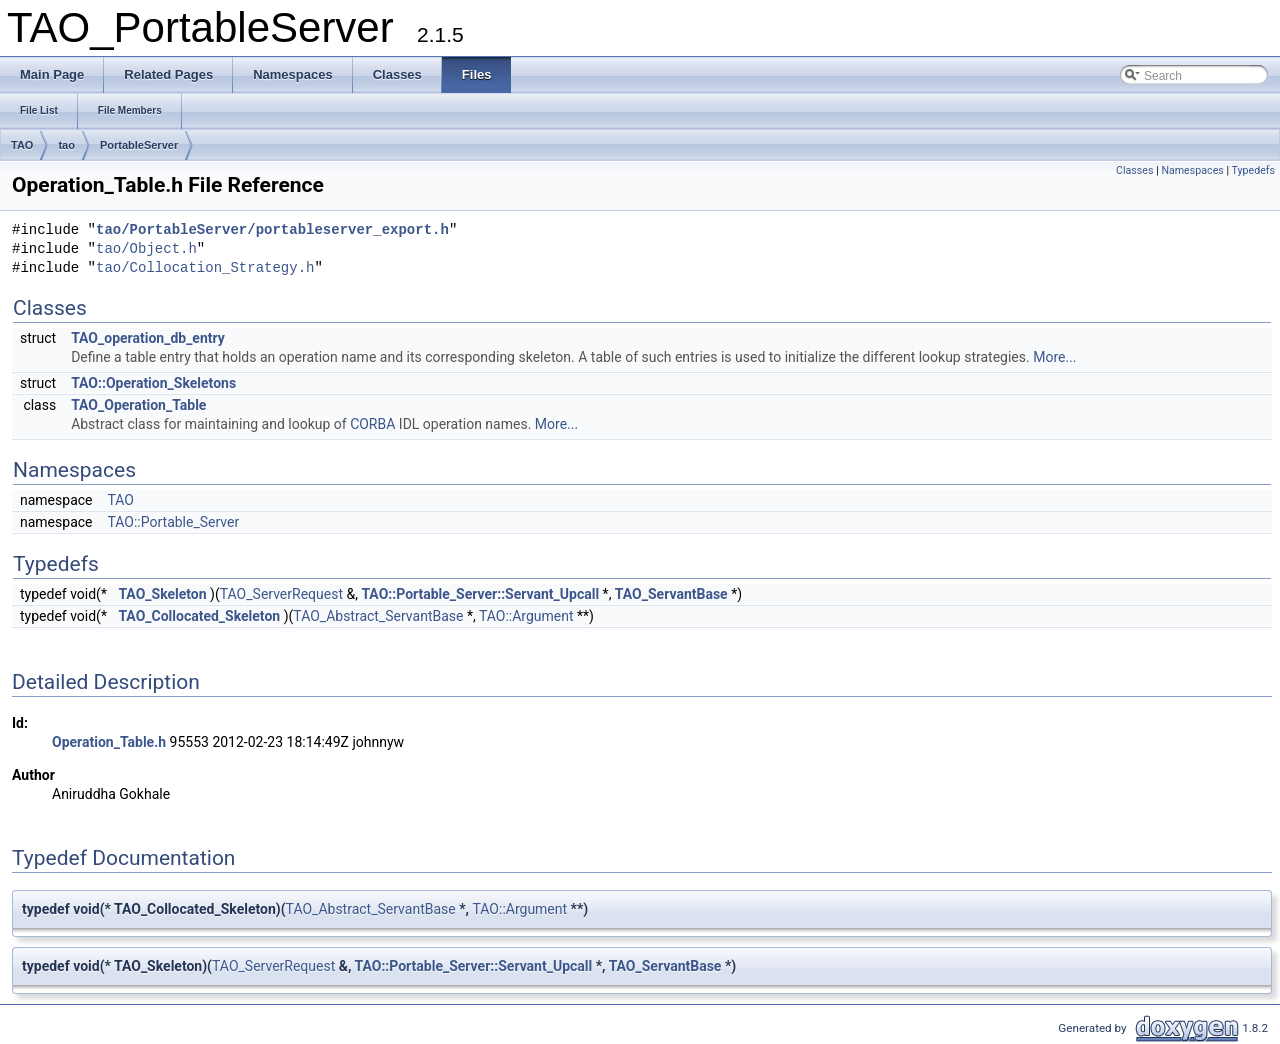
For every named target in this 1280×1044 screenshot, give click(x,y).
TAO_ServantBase (671, 594)
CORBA (372, 424)
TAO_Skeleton (162, 594)
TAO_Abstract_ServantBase (378, 616)
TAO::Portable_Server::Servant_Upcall (480, 594)
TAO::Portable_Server (173, 522)
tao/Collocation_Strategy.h (205, 268)
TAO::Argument (526, 616)
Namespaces (1192, 170)
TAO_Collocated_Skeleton (199, 616)
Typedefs (1253, 170)
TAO (22, 145)
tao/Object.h (146, 249)
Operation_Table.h (109, 742)
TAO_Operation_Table (138, 405)
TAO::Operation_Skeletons (153, 383)
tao (66, 145)
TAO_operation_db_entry (148, 338)
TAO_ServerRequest (281, 594)
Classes (1134, 170)
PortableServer (139, 145)
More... (1054, 357)
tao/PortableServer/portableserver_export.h (272, 230)
